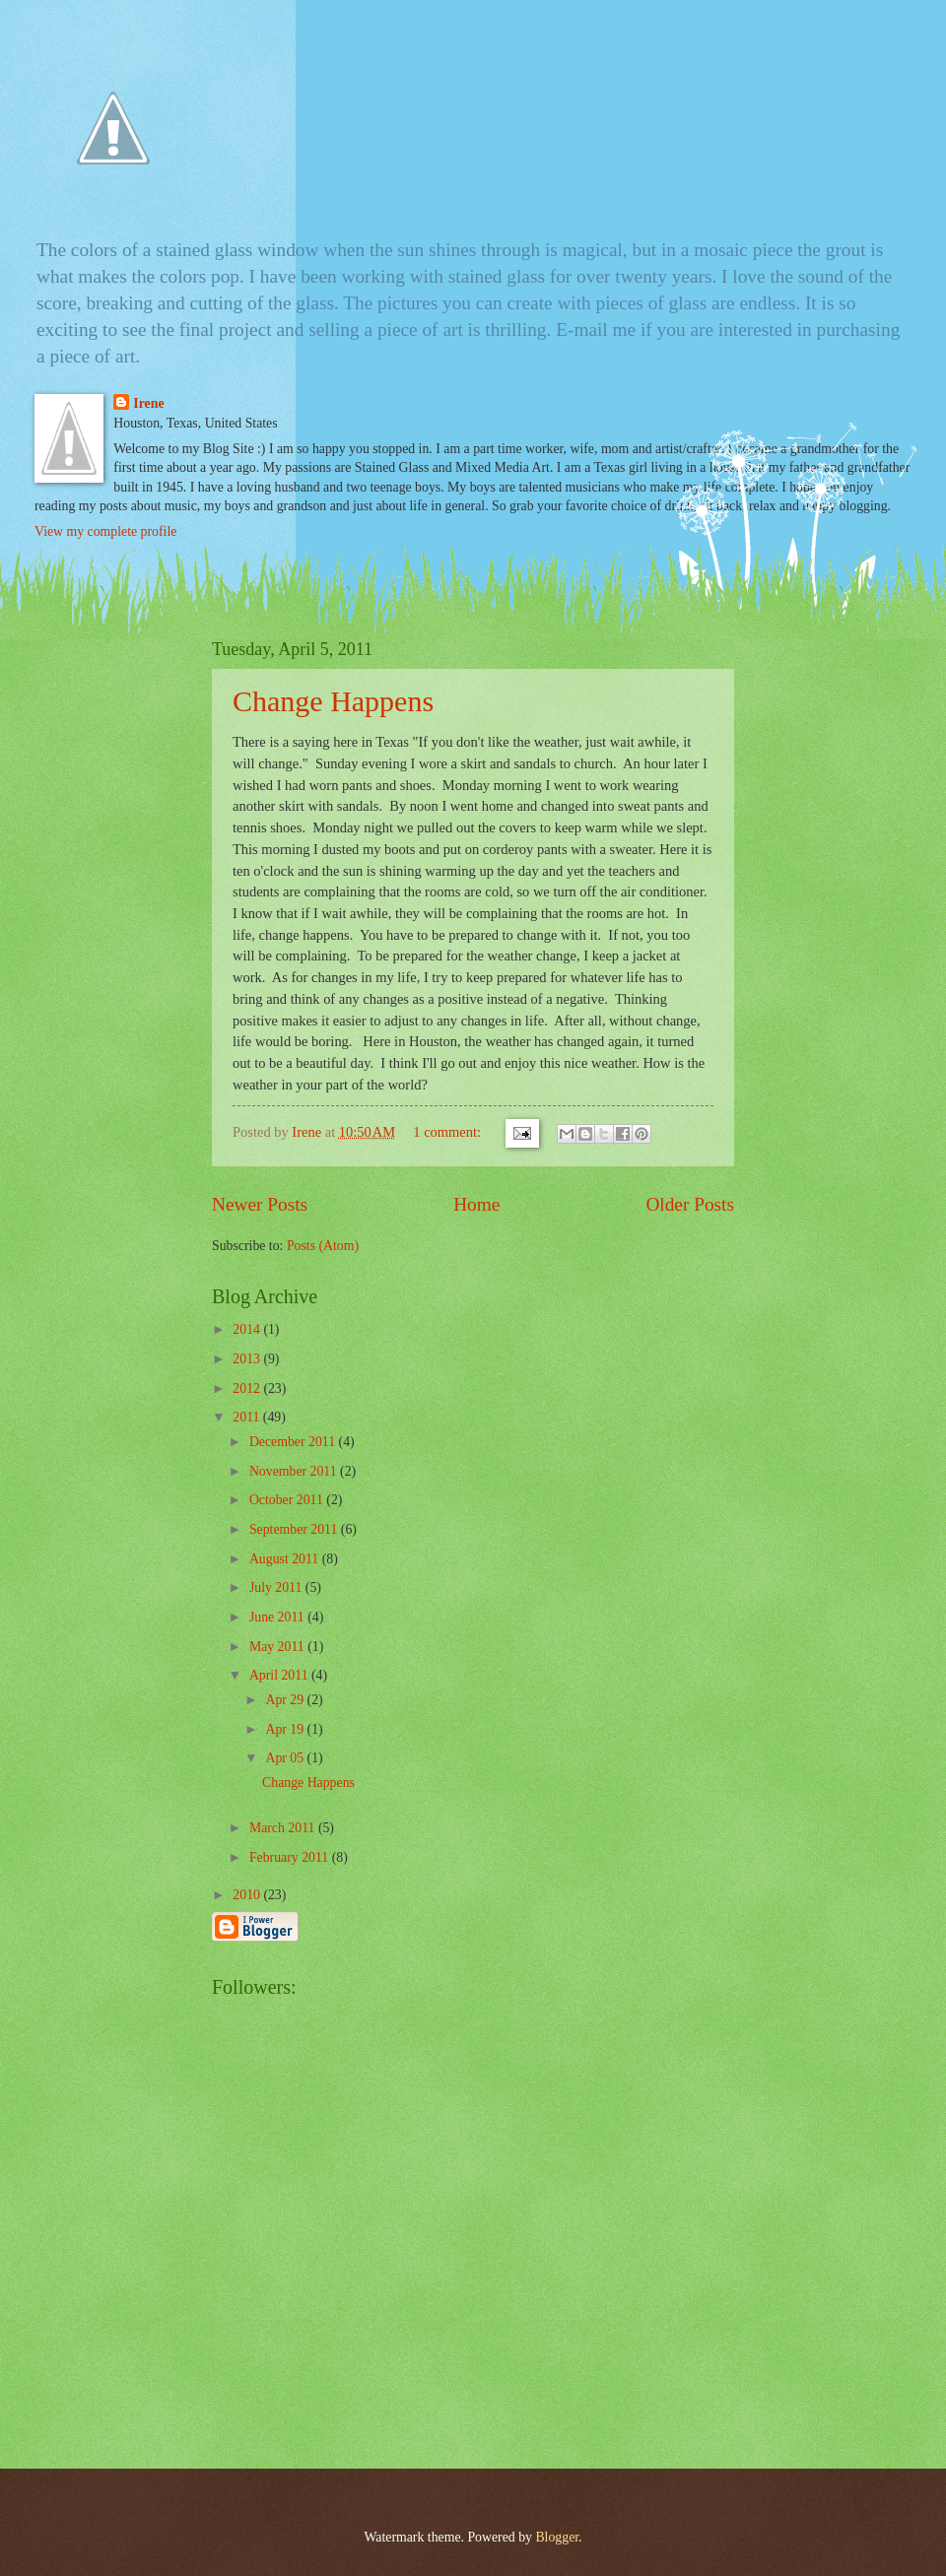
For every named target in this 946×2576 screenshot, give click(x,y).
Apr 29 (285, 1699)
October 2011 (287, 1499)
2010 (248, 1894)
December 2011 (294, 1441)
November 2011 (294, 1471)
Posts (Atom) (323, 1245)
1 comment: (448, 1132)
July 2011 (277, 1587)
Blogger (556, 2537)
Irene (148, 403)
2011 (248, 1417)
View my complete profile (105, 531)
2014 (248, 1329)
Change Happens (333, 701)
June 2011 (278, 1617)
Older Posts (689, 1204)
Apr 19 (285, 1729)
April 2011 (280, 1675)
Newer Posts (259, 1204)
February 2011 (290, 1857)
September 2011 (295, 1529)
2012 (248, 1388)
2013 (248, 1359)
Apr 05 (285, 1757)
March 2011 (283, 1827)
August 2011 (285, 1559)
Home (476, 1204)
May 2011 (278, 1646)
